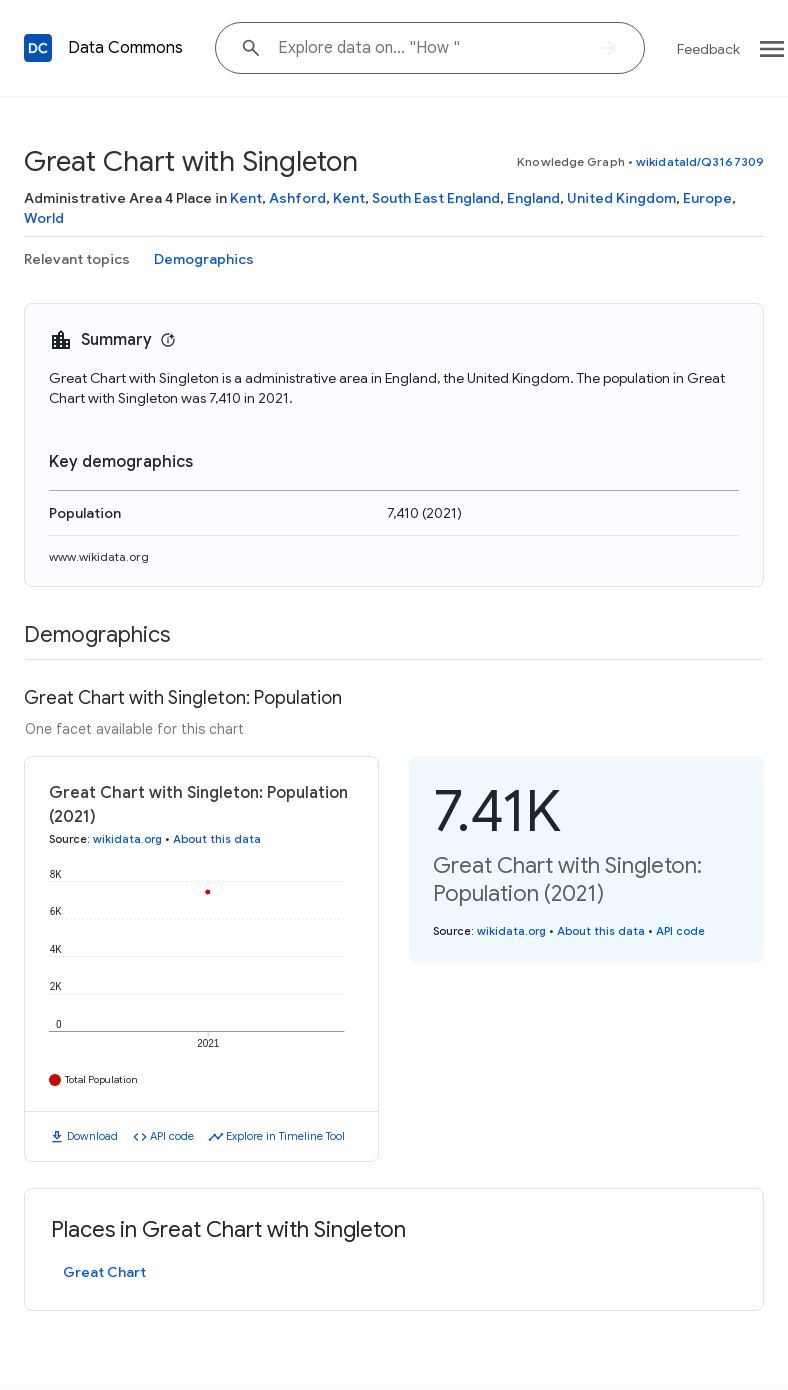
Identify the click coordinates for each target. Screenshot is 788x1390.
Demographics (204, 259)
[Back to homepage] (38, 48)
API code (172, 1136)
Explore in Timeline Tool (285, 1136)
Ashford (297, 198)
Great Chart (104, 1272)
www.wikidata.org (99, 556)
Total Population (101, 1079)
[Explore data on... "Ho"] (430, 48)
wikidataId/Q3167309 (700, 161)
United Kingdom (621, 198)
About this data (217, 839)
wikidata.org (127, 839)
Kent (246, 198)
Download (92, 1136)
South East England (436, 198)
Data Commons (125, 48)
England (533, 198)
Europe (707, 198)
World (44, 218)
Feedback (708, 49)
